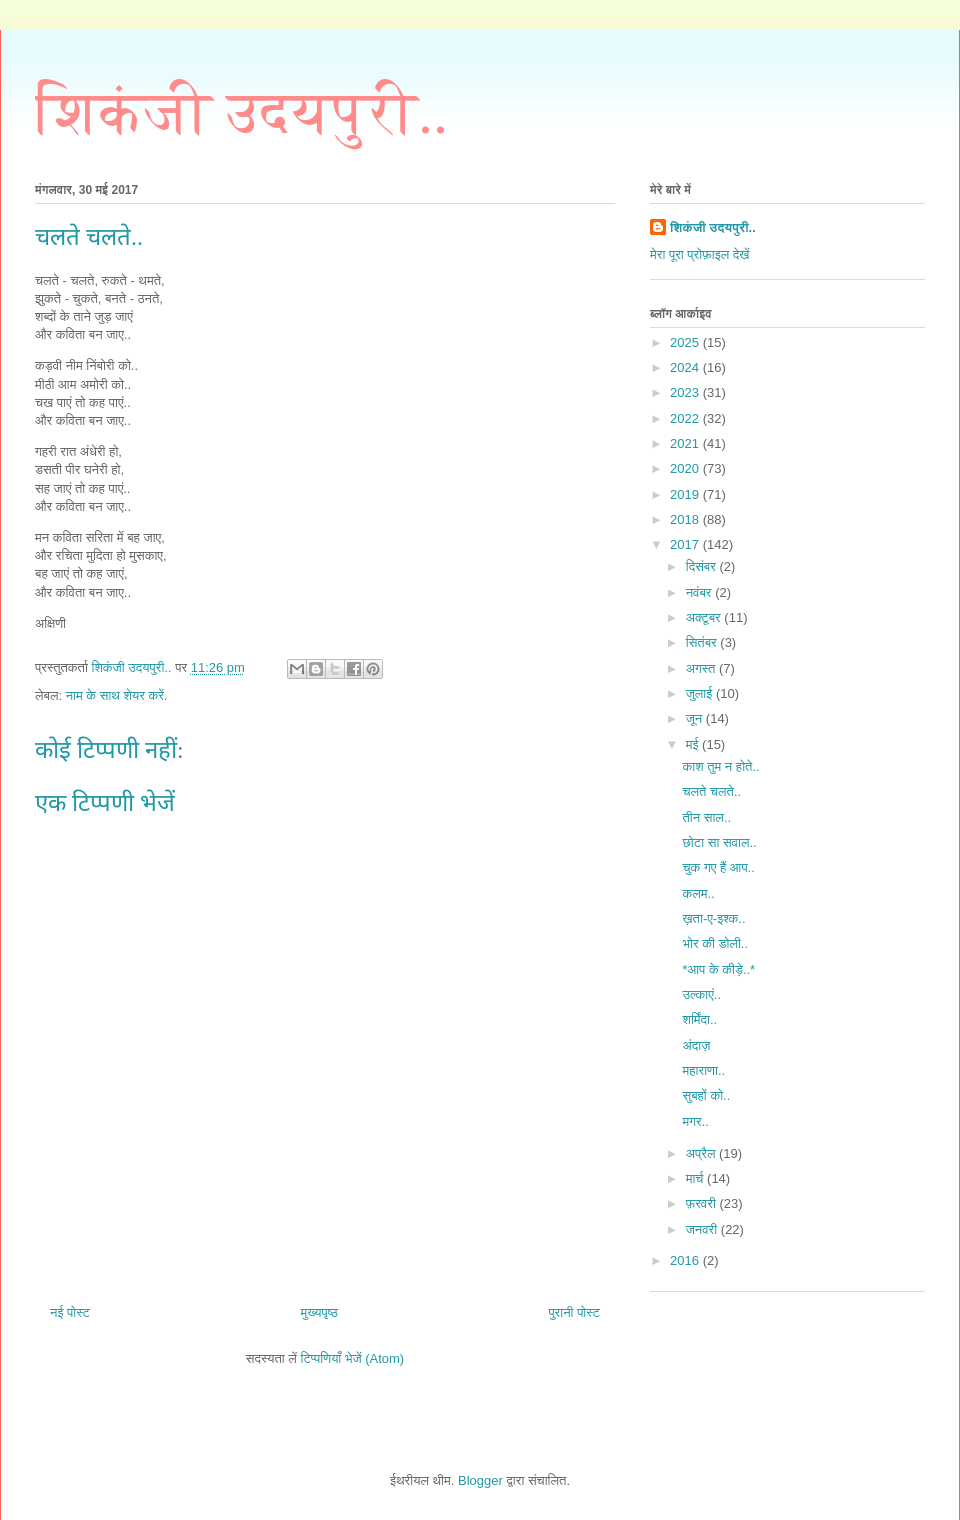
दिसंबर (703, 566)
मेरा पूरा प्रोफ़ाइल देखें (699, 254)
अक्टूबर (705, 617)
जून (696, 718)
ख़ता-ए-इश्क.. (713, 918)
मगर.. (695, 1121)
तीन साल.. (706, 817)
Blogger (480, 1480)
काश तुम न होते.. (720, 766)
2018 (686, 519)
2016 (686, 1260)
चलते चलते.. (711, 791)
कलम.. (698, 893)
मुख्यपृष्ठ (318, 1312)
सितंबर (703, 642)
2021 (686, 443)
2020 (686, 468)
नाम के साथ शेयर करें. (117, 695)
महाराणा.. (703, 1070)
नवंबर (700, 592)
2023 (686, 392)
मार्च (696, 1178)
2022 (686, 418)
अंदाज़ (696, 1045)
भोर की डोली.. (715, 943)
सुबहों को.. (706, 1095)
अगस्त (702, 668)
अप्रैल (702, 1153)
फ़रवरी (703, 1203)
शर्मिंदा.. (699, 1019)
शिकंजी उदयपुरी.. (241, 113)
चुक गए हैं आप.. (718, 867)
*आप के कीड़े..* (718, 969)
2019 (686, 494)
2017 (686, 544)
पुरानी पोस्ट (574, 1312)
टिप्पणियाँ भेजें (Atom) (353, 1358)
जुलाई (701, 693)
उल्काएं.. (701, 994)
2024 (686, 367)
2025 (686, 342)
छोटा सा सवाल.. (719, 842)
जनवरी (703, 1229)
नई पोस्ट (70, 1312)
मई (694, 744)
